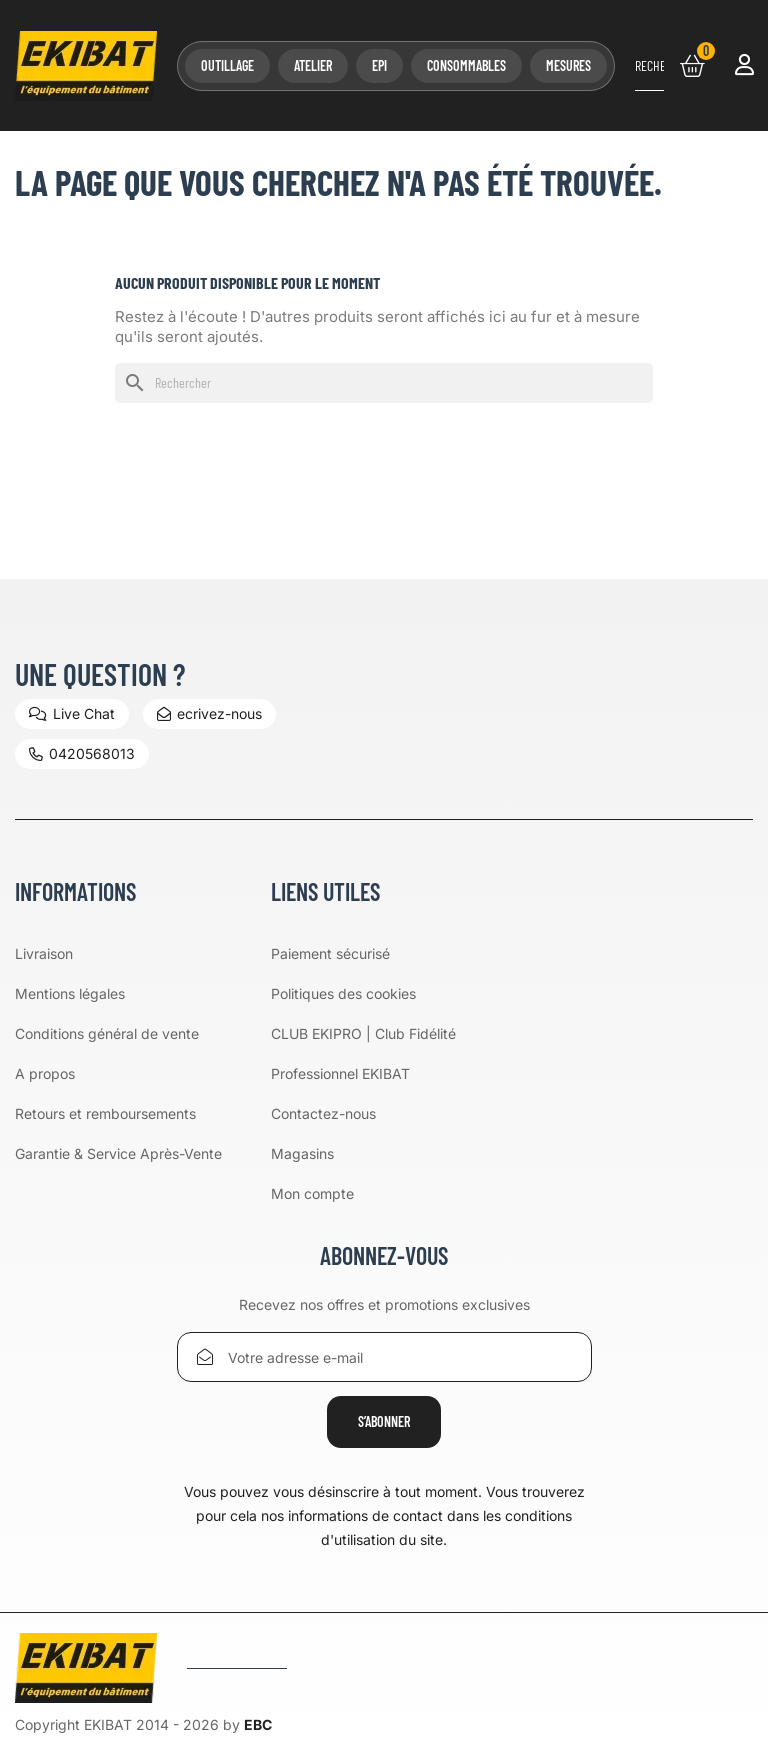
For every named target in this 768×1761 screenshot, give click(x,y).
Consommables (466, 65)
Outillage (227, 65)
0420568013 (82, 753)
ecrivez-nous (209, 713)
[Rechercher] (649, 66)
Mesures (568, 65)
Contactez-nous (323, 1113)
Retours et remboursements (105, 1113)
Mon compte (312, 1193)
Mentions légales (70, 993)
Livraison (44, 953)
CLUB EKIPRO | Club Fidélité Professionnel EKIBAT (363, 1053)
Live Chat (72, 713)
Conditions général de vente (107, 1033)
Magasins (302, 1153)
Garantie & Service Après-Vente (118, 1153)
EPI (379, 65)
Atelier (313, 65)
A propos (45, 1073)
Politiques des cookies (343, 993)
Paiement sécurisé (330, 953)
